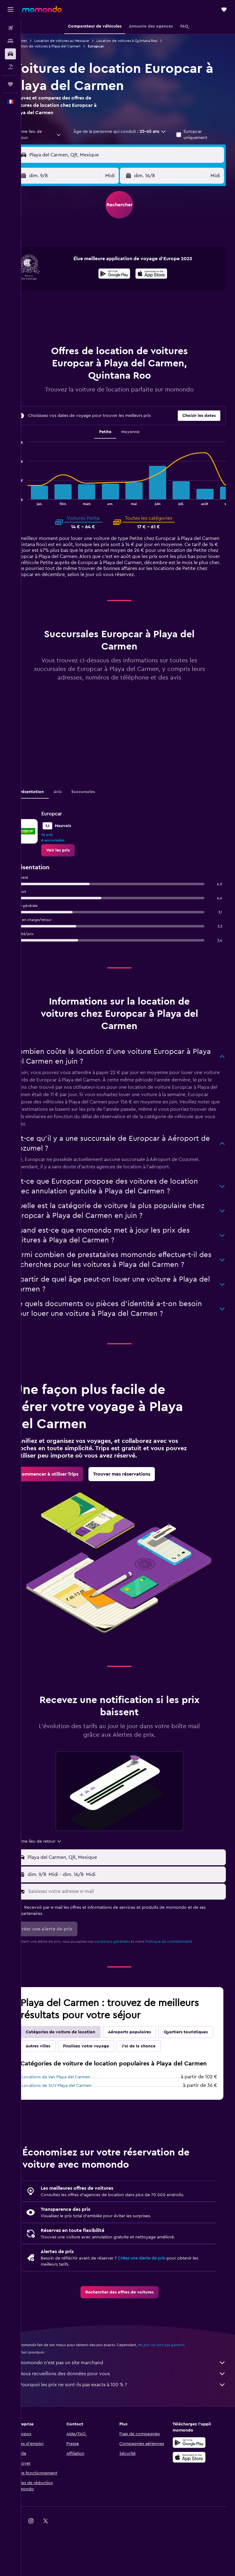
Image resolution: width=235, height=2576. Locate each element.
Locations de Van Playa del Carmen (73, 2125)
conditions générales (129, 1967)
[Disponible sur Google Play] (123, 275)
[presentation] (160, 274)
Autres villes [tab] (112, 2071)
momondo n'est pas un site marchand (131, 2410)
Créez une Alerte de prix (158, 2306)
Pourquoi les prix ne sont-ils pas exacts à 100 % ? (131, 2432)
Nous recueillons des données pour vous (131, 2421)
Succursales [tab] (100, 798)
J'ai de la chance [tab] (59, 2086)
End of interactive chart (30, 500)
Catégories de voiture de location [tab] (77, 2057)
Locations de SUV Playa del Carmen (74, 2134)
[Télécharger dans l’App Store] (160, 275)
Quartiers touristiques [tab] (65, 2071)
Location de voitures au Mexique (78, 41)
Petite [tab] (114, 432)
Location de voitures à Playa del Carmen (64, 46)
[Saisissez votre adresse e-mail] (134, 1917)
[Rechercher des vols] (10, 28)
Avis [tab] (75, 798)
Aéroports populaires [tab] (146, 2057)
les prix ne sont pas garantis (178, 2393)
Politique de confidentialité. (186, 1967)
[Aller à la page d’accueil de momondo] (42, 9)
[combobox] (51, 135)
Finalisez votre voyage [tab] (160, 2071)
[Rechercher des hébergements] (10, 41)
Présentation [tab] (48, 798)
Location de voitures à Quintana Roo (144, 41)
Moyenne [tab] (139, 432)
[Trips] (10, 84)
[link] (75, 856)
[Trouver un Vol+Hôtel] (10, 67)
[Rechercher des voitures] (10, 54)
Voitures (37, 41)
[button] (10, 9)
